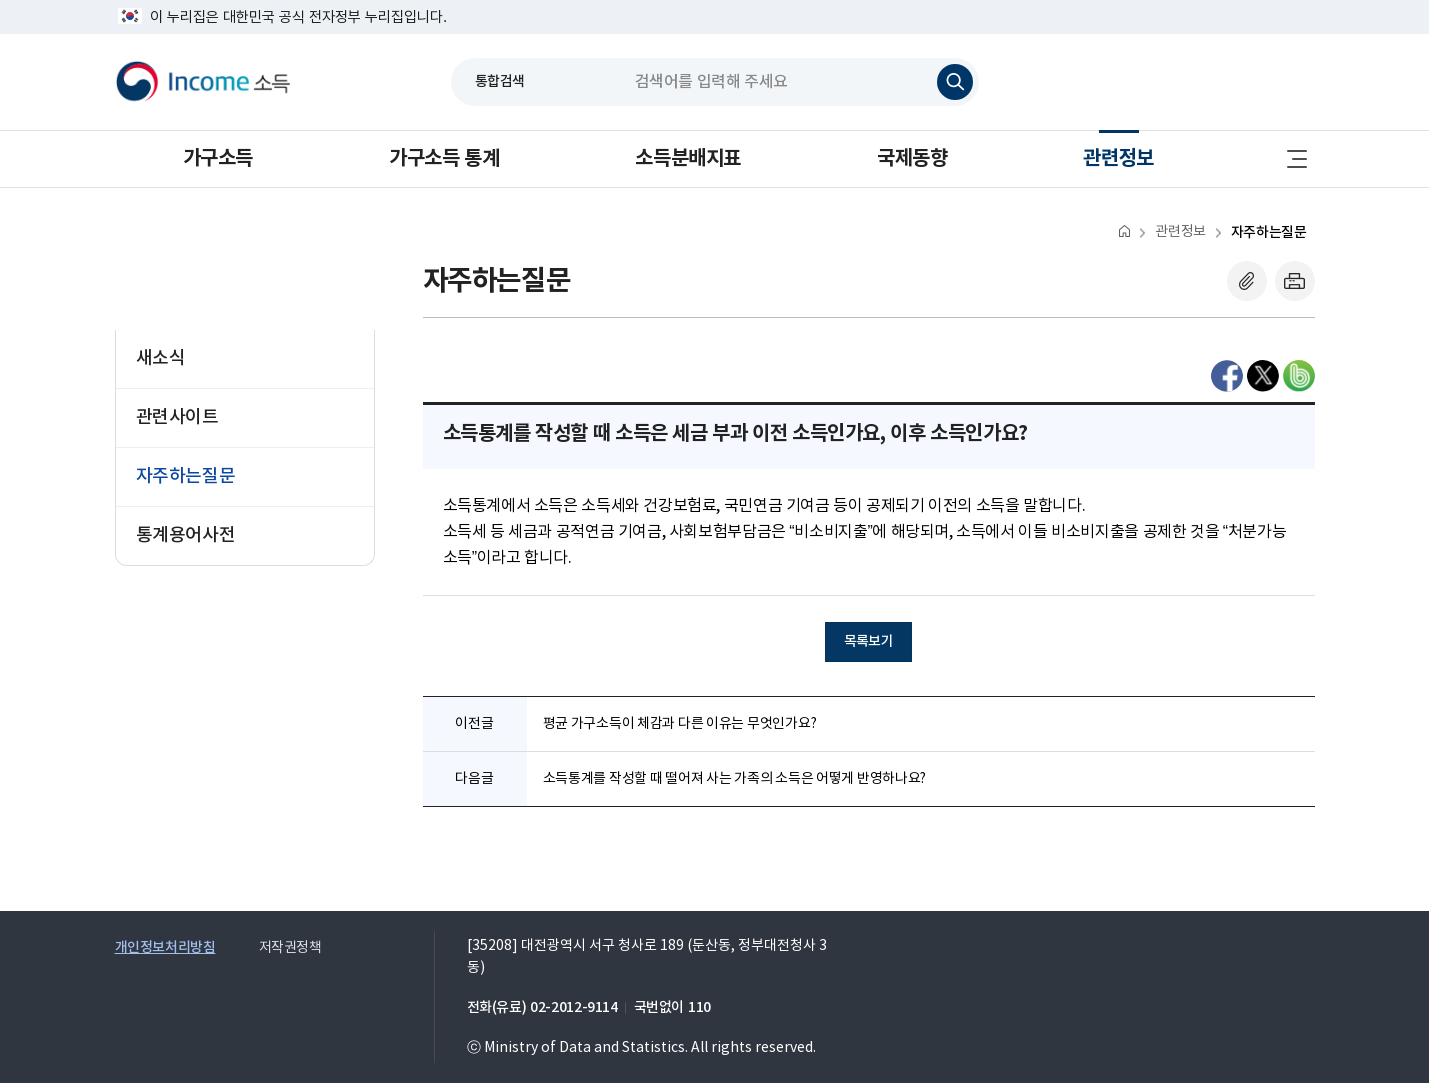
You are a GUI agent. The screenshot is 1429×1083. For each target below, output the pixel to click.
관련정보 (1118, 159)
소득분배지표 (688, 159)
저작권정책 (290, 948)
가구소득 (218, 159)
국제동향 (912, 159)
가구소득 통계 (444, 159)
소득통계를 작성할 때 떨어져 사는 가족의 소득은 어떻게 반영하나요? (735, 779)
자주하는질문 (1269, 232)
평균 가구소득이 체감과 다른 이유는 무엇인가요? (680, 724)
